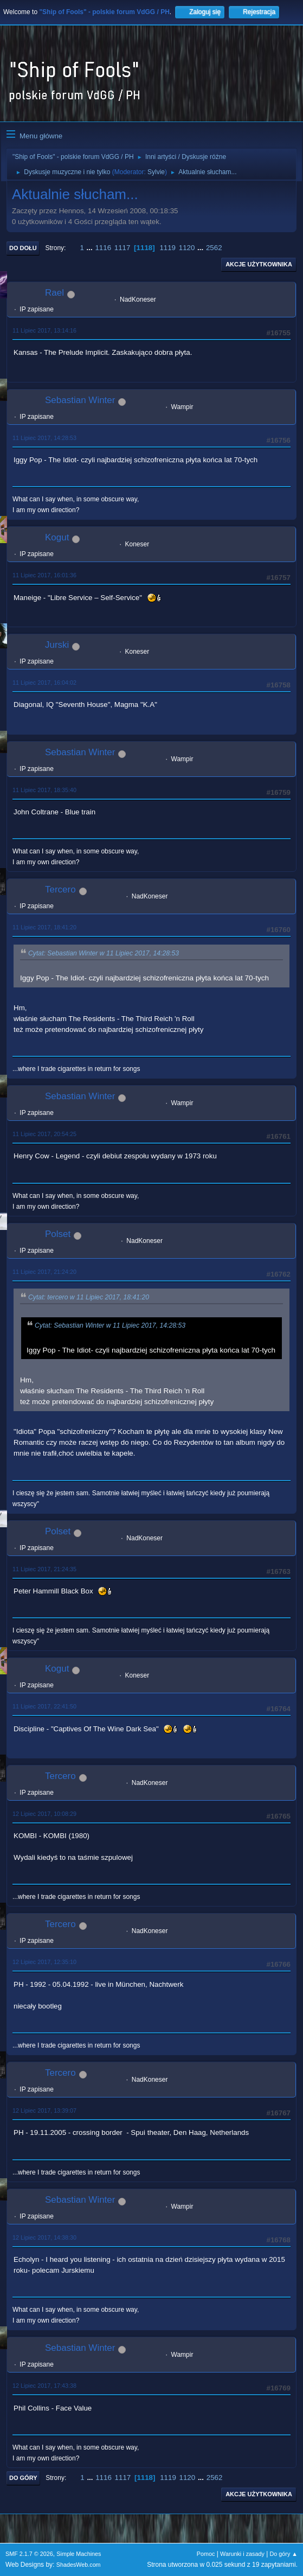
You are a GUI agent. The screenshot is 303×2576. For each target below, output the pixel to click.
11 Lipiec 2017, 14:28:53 (44, 438)
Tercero (60, 889)
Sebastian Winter (80, 400)
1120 (187, 248)
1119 (167, 248)
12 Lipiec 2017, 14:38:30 (44, 2237)
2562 (214, 248)
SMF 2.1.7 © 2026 (29, 2554)
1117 (122, 248)
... (91, 248)
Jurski (57, 645)
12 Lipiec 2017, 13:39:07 (44, 2110)
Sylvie (156, 172)
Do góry (23, 2478)
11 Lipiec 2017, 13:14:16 (44, 330)
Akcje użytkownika (258, 264)
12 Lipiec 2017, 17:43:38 (44, 2385)
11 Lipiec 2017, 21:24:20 (44, 1271)
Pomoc (206, 2554)
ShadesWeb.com (78, 2564)
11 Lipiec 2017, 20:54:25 (44, 1134)
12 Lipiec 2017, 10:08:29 (44, 1813)
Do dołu (23, 248)
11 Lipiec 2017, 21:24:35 (44, 1569)
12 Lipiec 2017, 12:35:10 (44, 1962)
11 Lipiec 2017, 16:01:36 (44, 575)
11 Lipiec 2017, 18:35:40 (44, 790)
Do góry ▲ (284, 2554)
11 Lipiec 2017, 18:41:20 (44, 927)
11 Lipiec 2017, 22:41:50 (44, 1706)
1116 (103, 248)
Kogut (57, 537)
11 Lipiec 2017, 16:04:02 (44, 682)
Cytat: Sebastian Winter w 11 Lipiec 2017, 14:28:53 (103, 953)
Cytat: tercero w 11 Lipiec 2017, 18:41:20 (88, 1297)
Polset (57, 1234)
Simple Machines (78, 2554)
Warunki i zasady (242, 2554)
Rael (54, 293)
